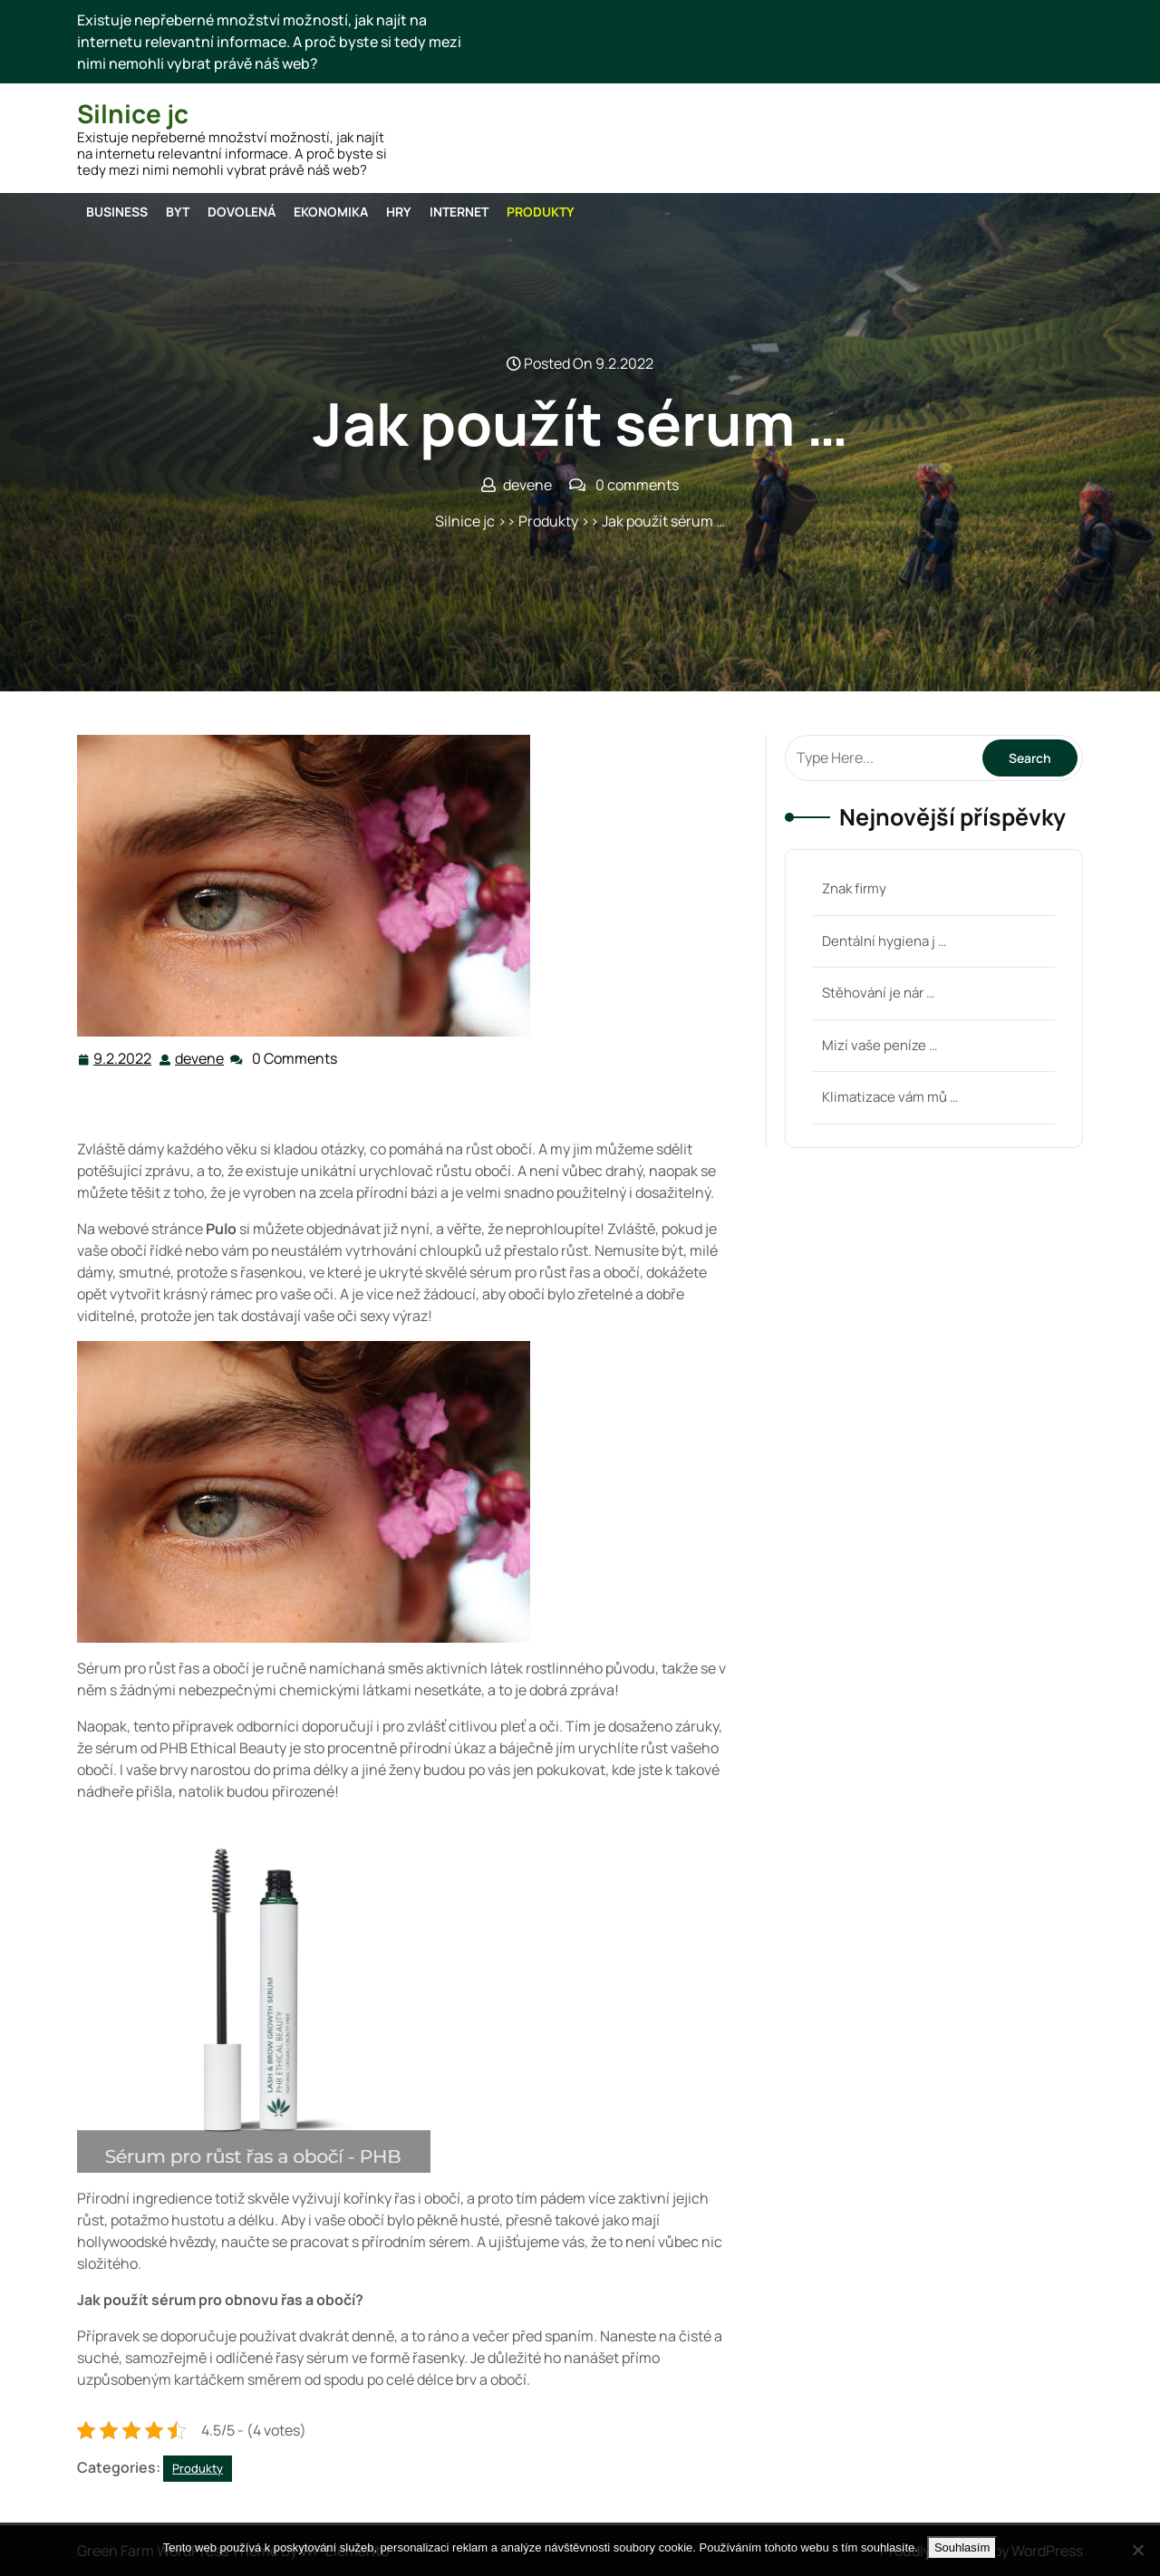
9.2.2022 (123, 1058)
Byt (177, 211)
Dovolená (242, 211)
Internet (459, 211)
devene (200, 1058)
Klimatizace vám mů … (890, 1096)
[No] (1137, 2550)
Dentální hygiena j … (884, 940)
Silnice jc (132, 113)
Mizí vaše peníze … (879, 1045)
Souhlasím (962, 2547)
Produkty (541, 211)
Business (117, 211)
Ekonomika (331, 211)
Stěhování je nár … (878, 992)
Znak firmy (854, 888)
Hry (398, 211)
